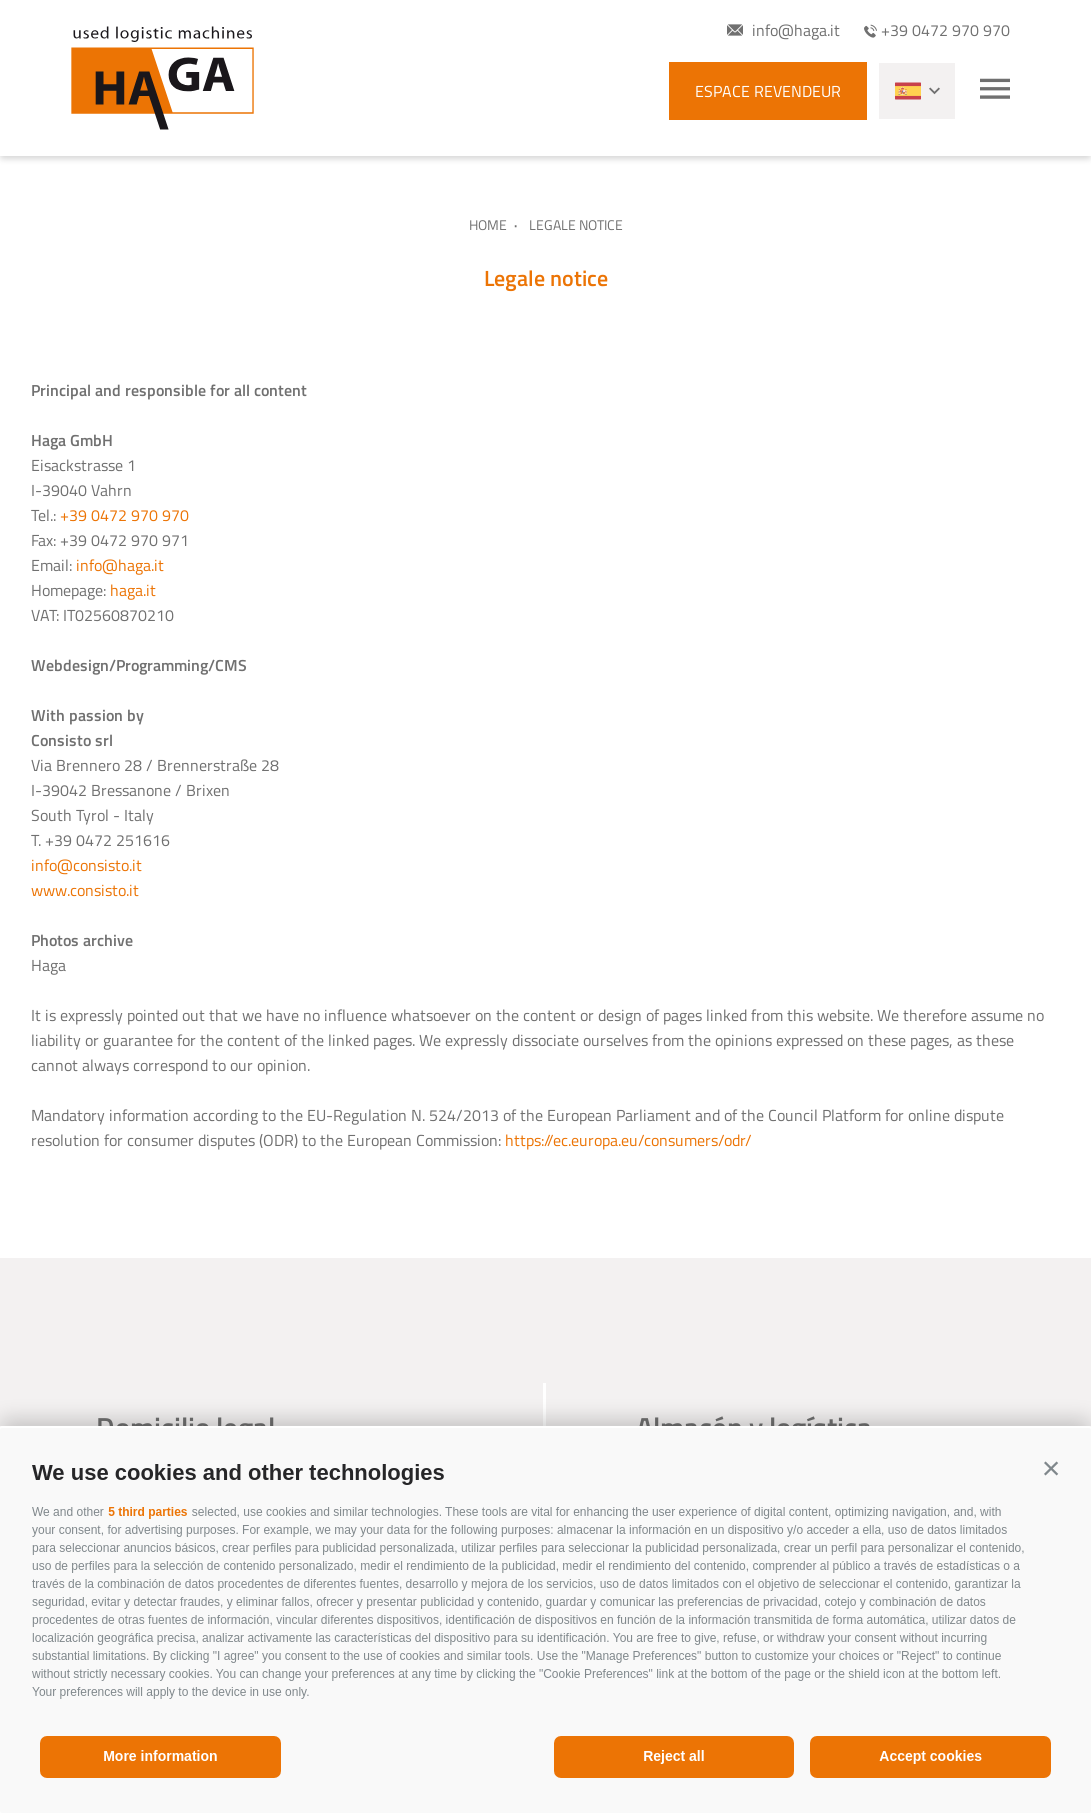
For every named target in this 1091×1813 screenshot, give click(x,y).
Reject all (673, 1756)
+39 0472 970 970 (124, 515)
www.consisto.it (85, 890)
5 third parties (147, 1512)
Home (488, 224)
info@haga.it (120, 565)
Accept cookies (930, 1756)
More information (160, 1756)
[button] (1051, 1468)
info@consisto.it (86, 865)
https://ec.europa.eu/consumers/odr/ (628, 1140)
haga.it (133, 590)
